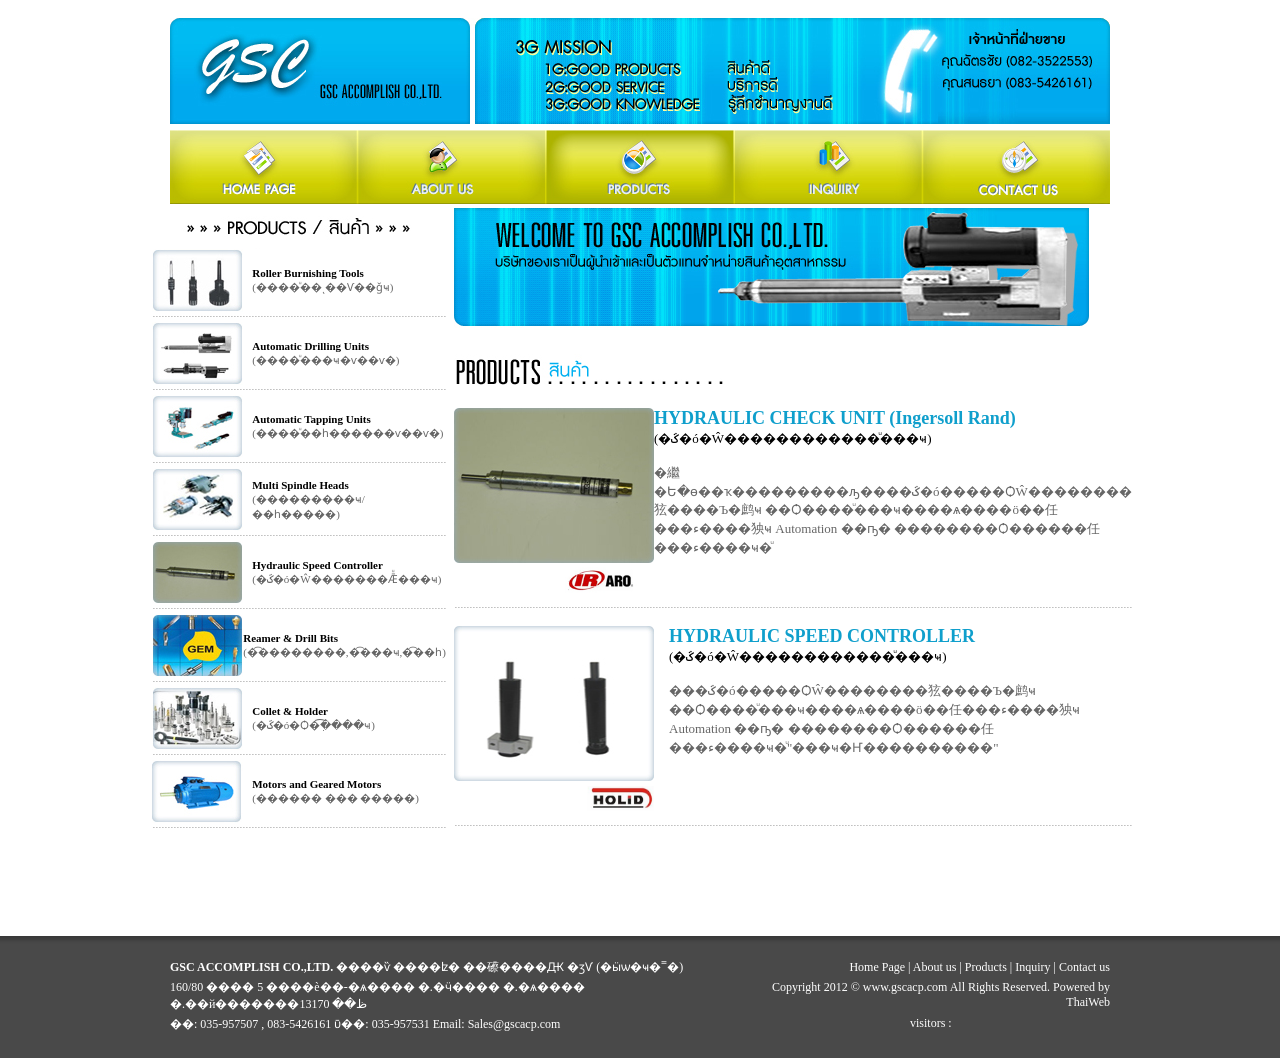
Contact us (1084, 967)
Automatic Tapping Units (311, 419)
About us (935, 967)
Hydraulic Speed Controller (317, 565)
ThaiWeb (1088, 1002)
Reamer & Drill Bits (290, 638)
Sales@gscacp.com (514, 1024)
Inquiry (1032, 967)
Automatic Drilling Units (310, 346)
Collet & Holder (290, 711)
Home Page (877, 967)
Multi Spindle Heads (300, 485)
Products (986, 967)
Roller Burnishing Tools (308, 273)
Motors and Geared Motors (316, 784)
